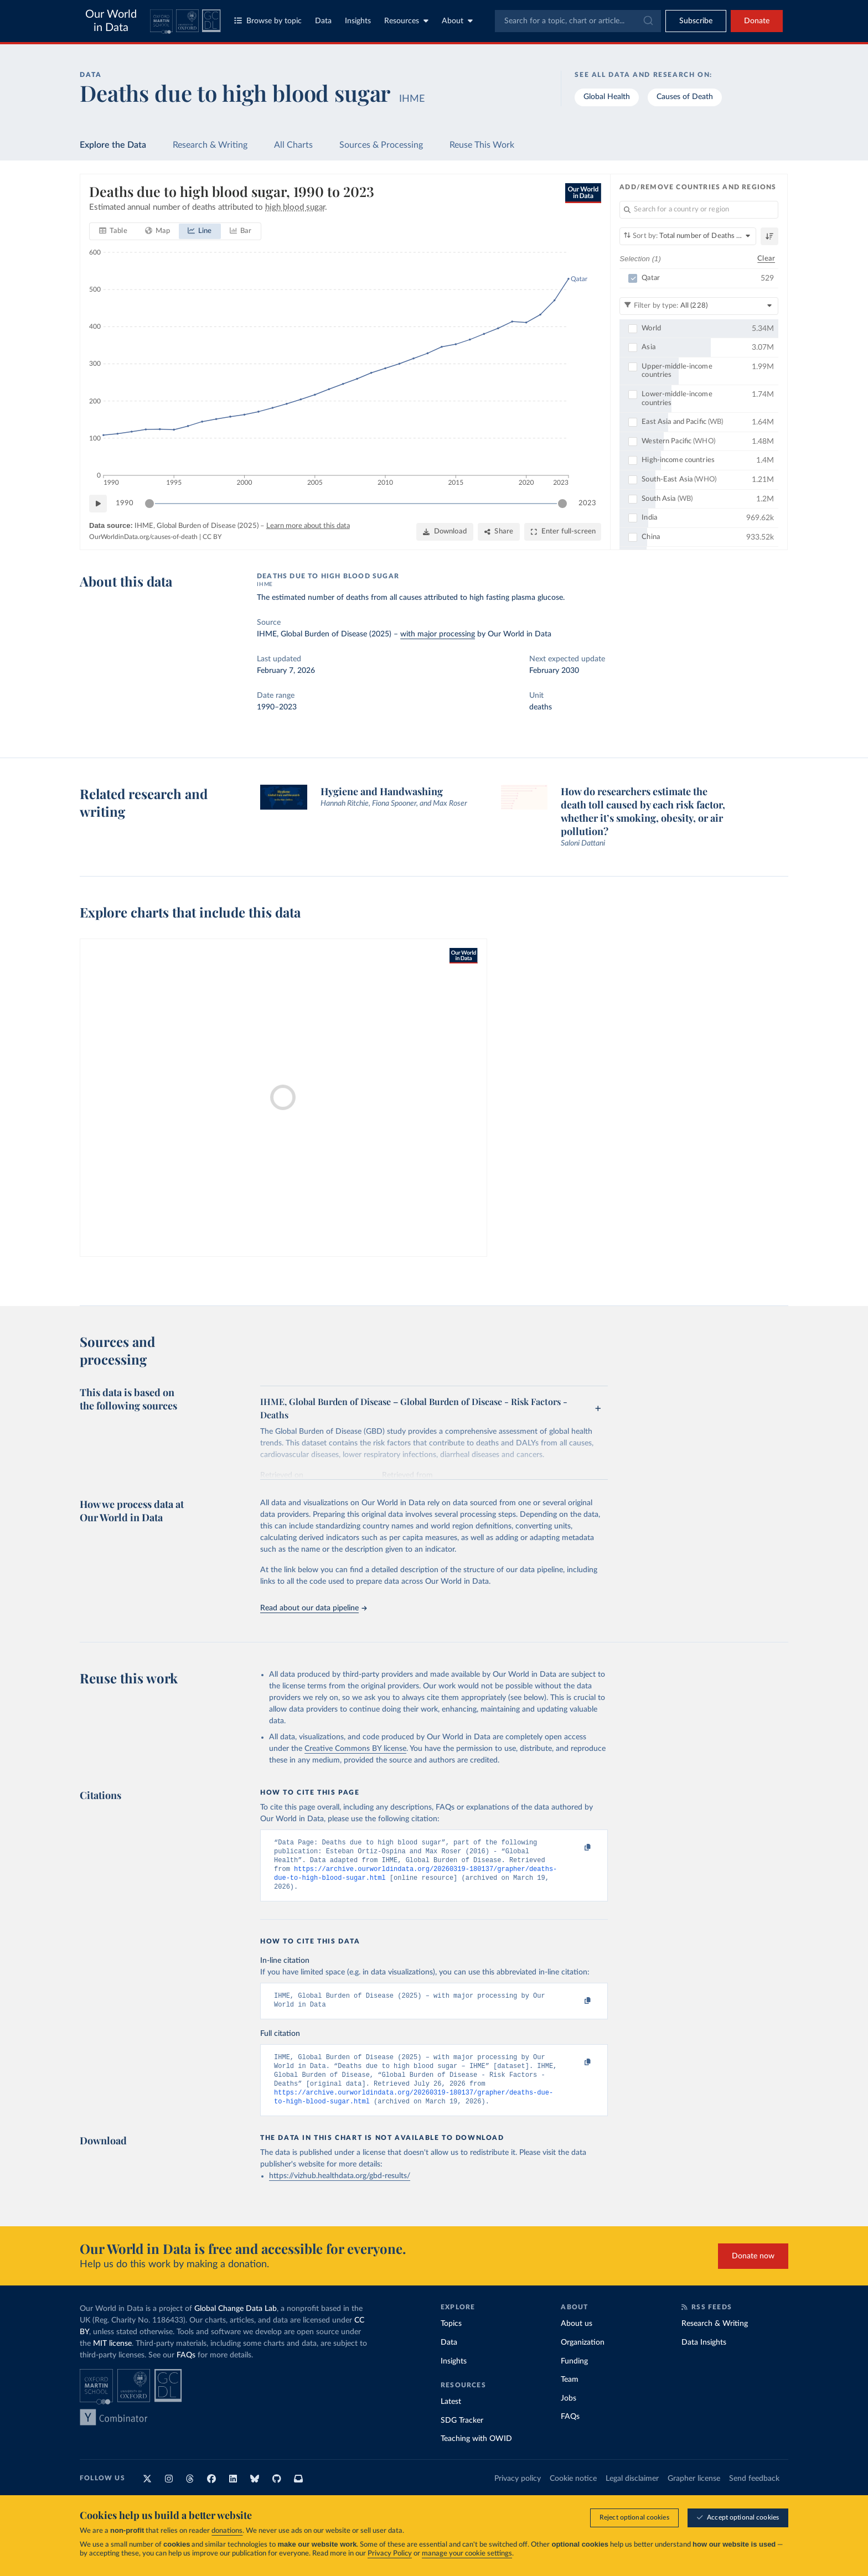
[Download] (444, 532)
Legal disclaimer (632, 2494)
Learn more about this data (308, 526)
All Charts (293, 145)
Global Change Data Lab (235, 2324)
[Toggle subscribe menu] (695, 21)
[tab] (113, 231)
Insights (358, 21)
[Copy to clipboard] (576, 1848)
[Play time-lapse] (98, 503)
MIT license (112, 2359)
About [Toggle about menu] (457, 21)
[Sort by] (687, 236)
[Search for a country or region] (698, 210)
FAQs (186, 2371)
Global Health (606, 97)
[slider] (149, 504)
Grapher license (694, 2494)
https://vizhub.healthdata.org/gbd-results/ (339, 2191)
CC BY (212, 536)
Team (569, 2395)
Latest (451, 2417)
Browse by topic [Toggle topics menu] (268, 21)
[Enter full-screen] (562, 532)
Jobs (568, 2414)
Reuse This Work (482, 145)
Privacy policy (517, 2494)
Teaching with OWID (476, 2454)
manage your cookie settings (467, 2553)
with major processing (437, 634)
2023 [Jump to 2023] (587, 503)
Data (323, 21)
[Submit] (647, 21)
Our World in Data (111, 21)
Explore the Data (113, 145)
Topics (451, 2339)
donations (226, 2530)
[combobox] (578, 21)
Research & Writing (210, 145)
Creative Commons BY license (355, 1749)
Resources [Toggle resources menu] (406, 21)
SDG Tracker (462, 2436)
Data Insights (703, 2358)
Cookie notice (573, 2494)
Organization (582, 2358)
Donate (756, 21)
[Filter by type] (698, 305)
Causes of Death (685, 97)
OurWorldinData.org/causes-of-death (143, 536)
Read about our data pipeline (313, 1608)
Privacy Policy (390, 2553)
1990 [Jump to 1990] (124, 503)
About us (576, 2339)
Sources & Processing (381, 145)
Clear (766, 258)
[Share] (499, 532)
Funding (574, 2377)
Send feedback (754, 2494)
